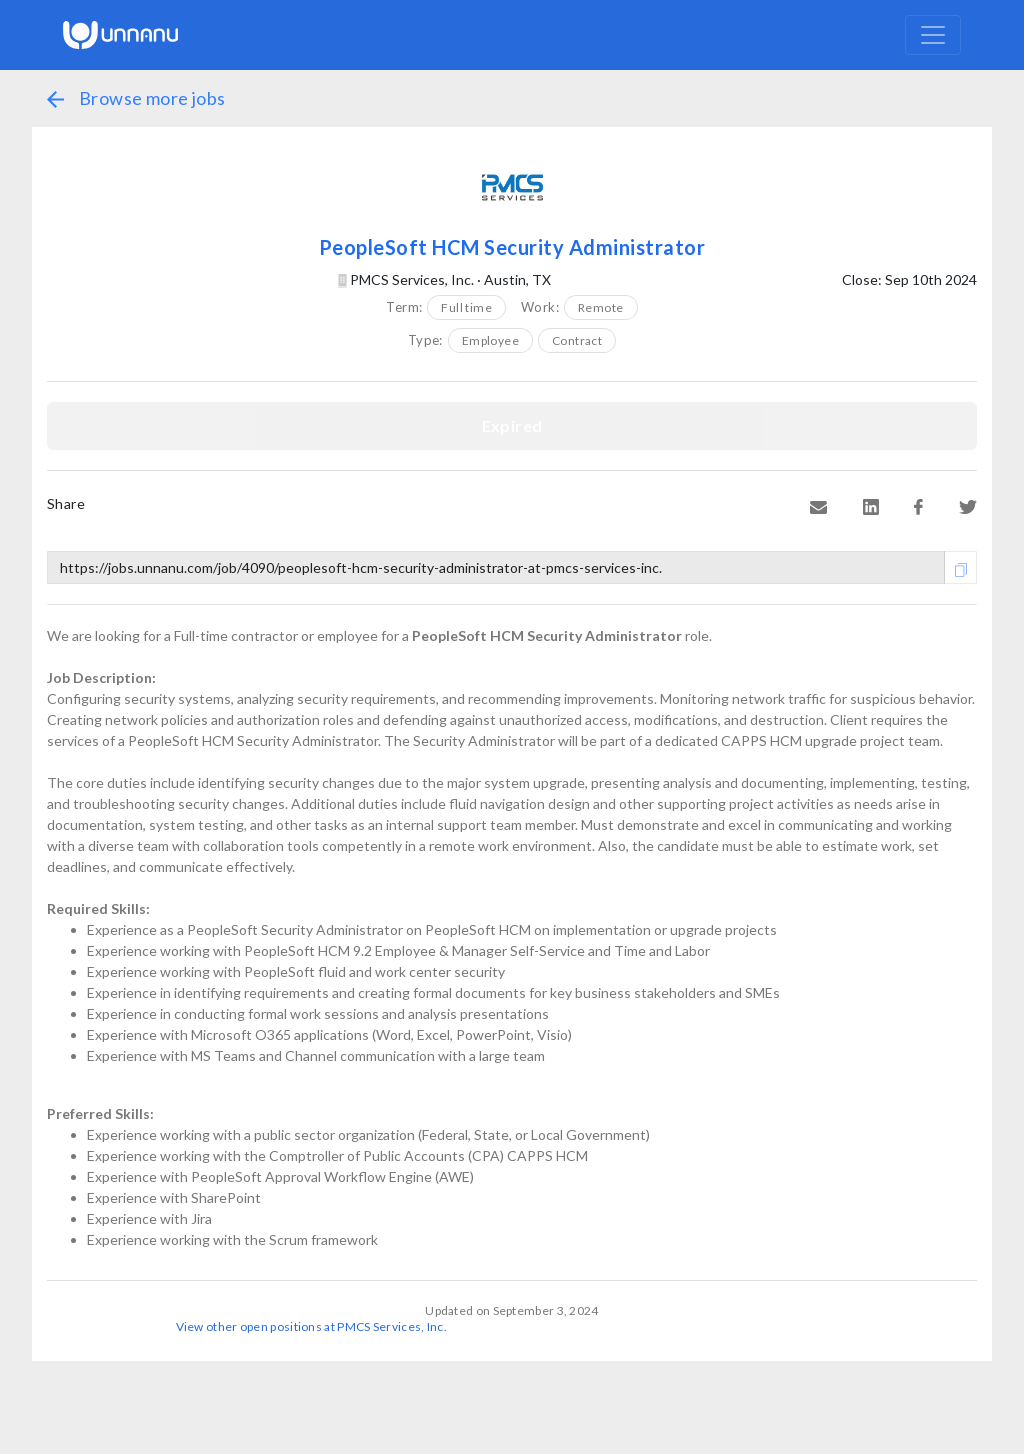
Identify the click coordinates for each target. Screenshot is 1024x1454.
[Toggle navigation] (933, 35)
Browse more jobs (136, 98)
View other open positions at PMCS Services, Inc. (311, 1326)
